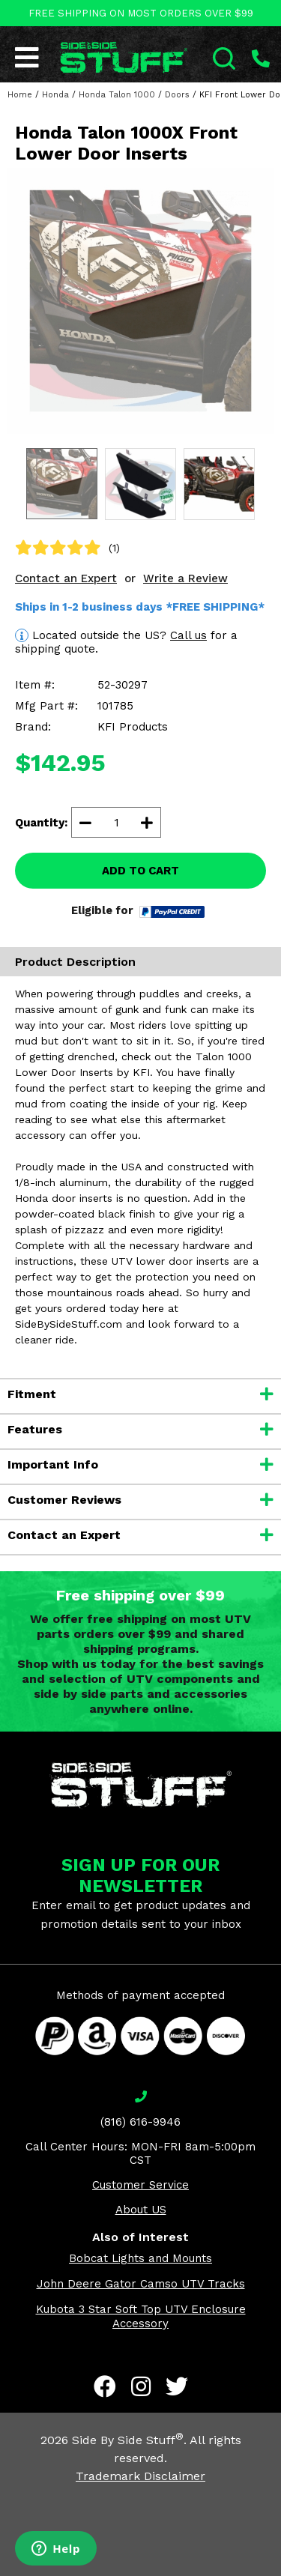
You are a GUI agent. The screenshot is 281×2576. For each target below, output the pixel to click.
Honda (55, 95)
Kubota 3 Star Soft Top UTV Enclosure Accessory (141, 2316)
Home (19, 95)
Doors (177, 95)
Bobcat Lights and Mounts (140, 2258)
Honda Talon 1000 (117, 95)
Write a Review (185, 578)
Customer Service (140, 2185)
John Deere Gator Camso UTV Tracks (141, 2284)
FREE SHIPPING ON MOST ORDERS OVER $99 (140, 13)
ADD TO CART (140, 870)
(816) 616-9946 (140, 2122)
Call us (188, 635)
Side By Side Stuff (128, 2440)
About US (140, 2209)
